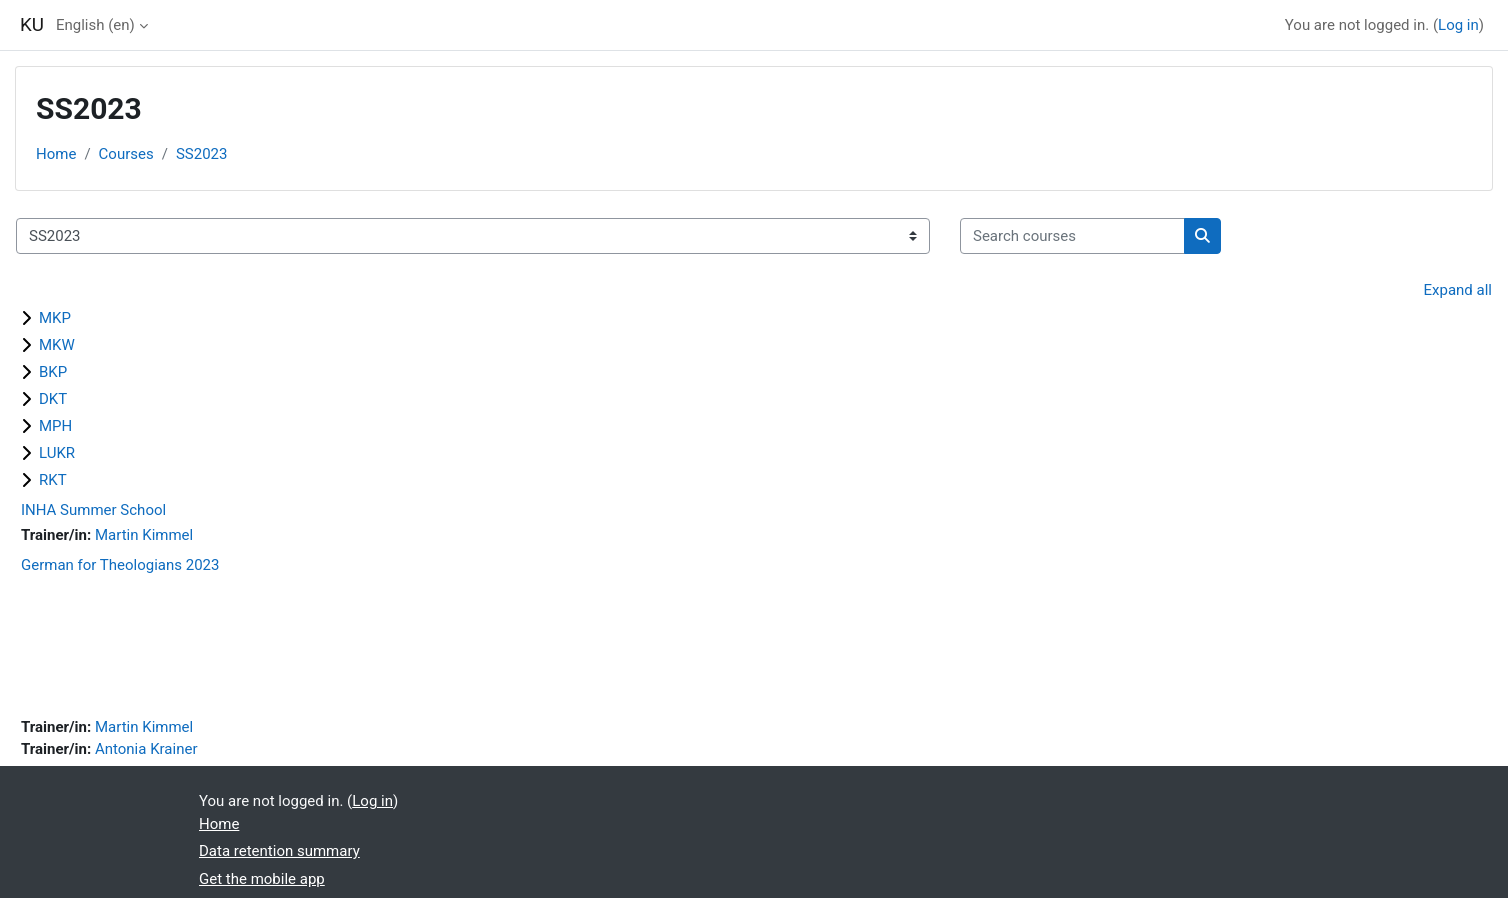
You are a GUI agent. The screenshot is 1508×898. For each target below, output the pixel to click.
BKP (53, 372)
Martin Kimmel (144, 535)
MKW (57, 345)
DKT (53, 399)
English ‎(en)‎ (95, 25)
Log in (1458, 25)
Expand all (1458, 290)
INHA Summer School (93, 510)
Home (56, 154)
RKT (53, 480)
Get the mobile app (262, 879)
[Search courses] (1072, 236)
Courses (126, 154)
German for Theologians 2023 (120, 565)
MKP (55, 318)
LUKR (57, 453)
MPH (55, 426)
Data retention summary (279, 851)
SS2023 (202, 154)
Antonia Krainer (146, 749)
